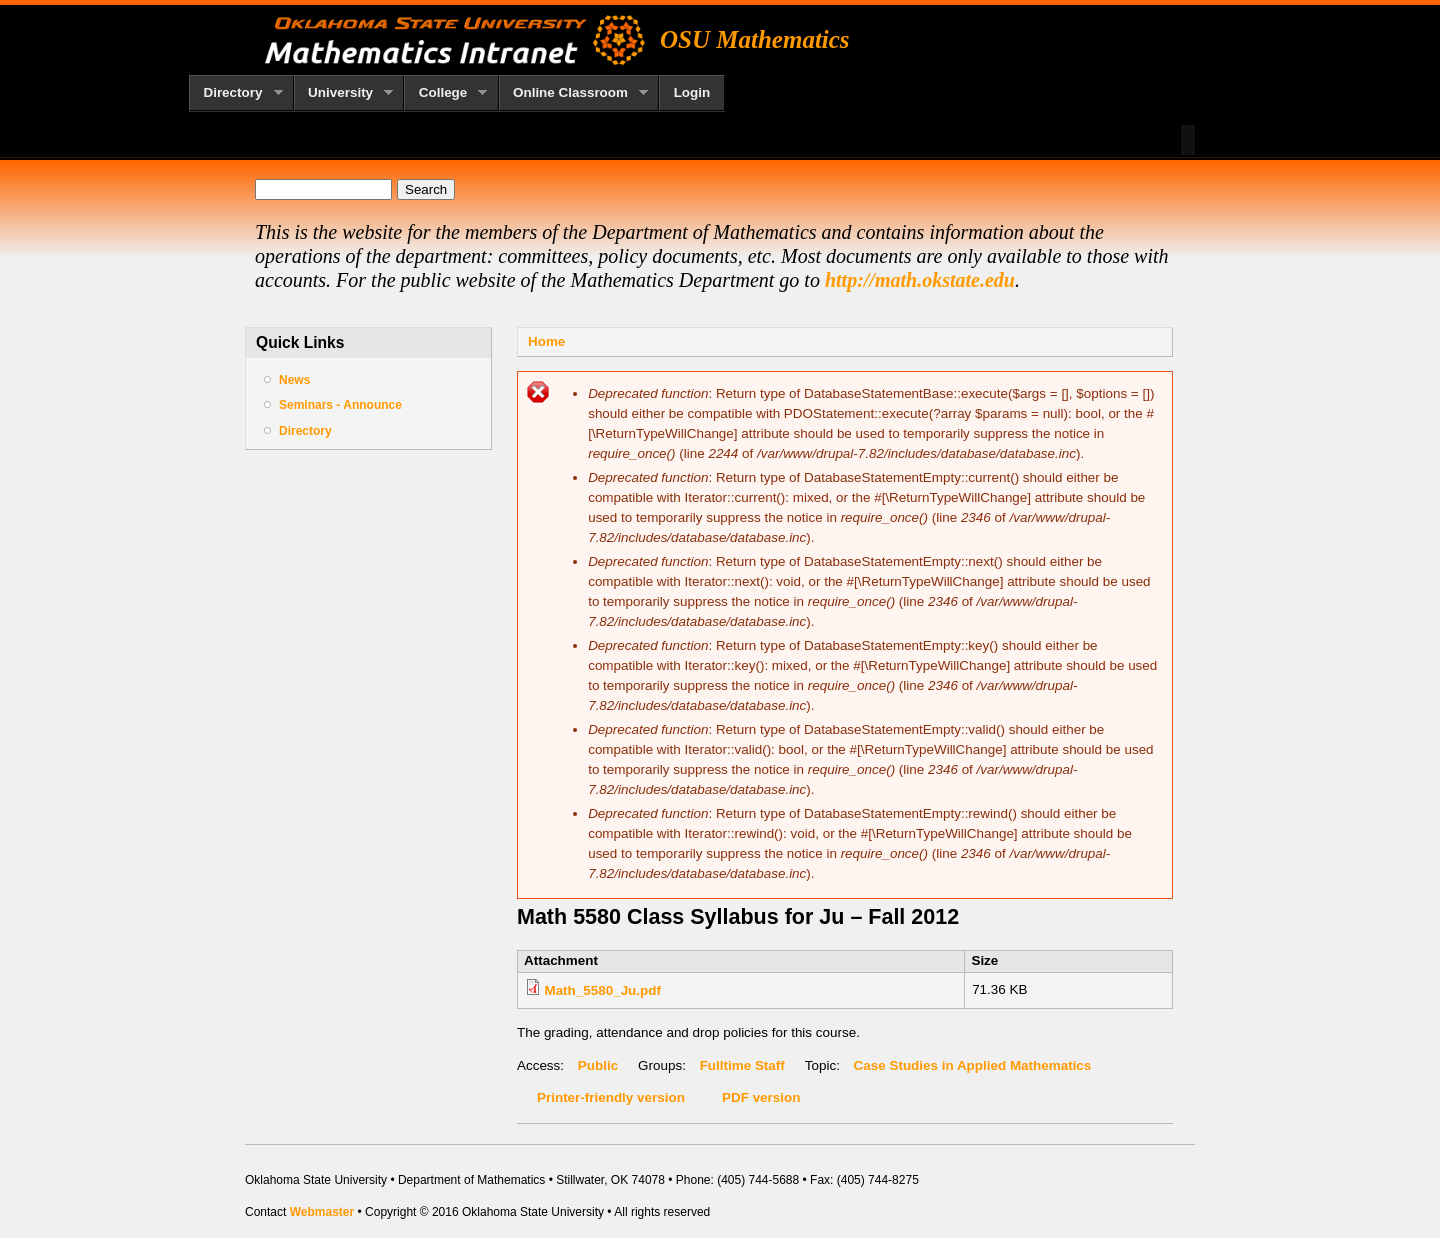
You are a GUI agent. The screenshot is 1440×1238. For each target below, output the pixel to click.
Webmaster (322, 1212)
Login (692, 92)
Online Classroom (574, 93)
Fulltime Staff (742, 1065)
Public (598, 1065)
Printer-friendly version (611, 1097)
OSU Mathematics (755, 39)
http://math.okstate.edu (920, 280)
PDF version (761, 1097)
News (294, 380)
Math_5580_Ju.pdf (602, 990)
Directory (236, 93)
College (445, 93)
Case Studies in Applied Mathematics (973, 1065)
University (344, 93)
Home (546, 341)
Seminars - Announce (340, 405)
